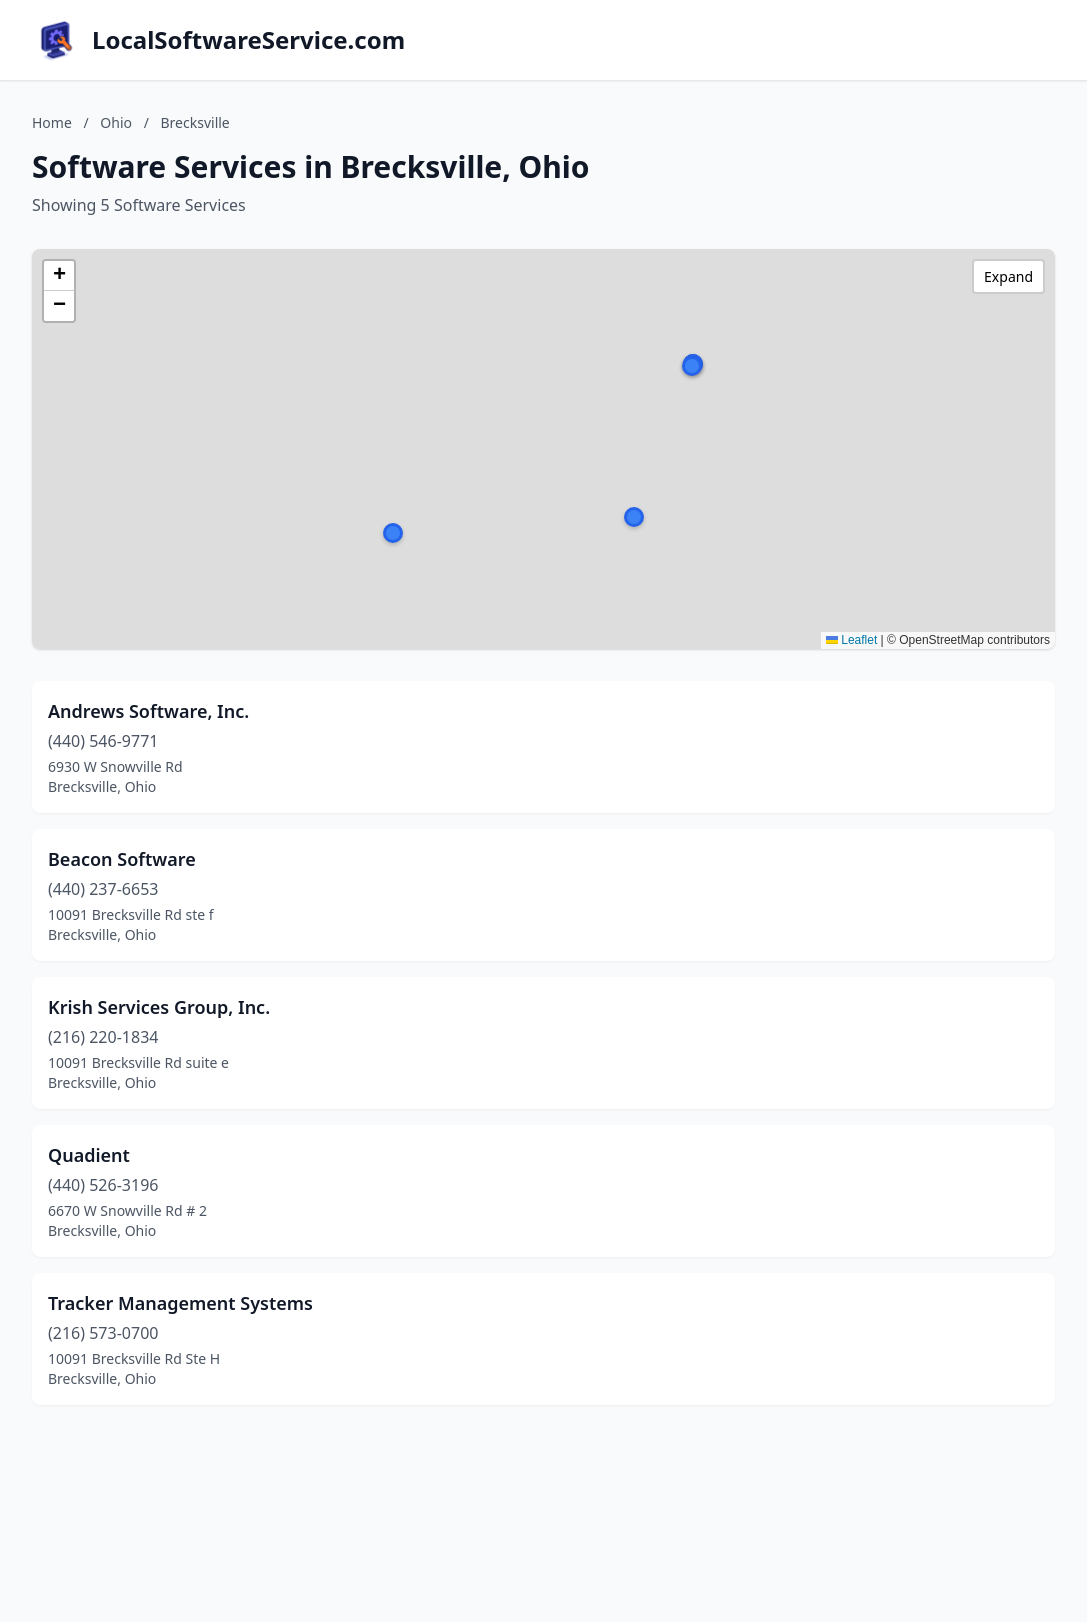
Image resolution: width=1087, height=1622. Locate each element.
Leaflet (851, 640)
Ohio (116, 122)
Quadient (89, 1155)
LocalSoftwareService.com (248, 40)
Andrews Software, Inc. (148, 711)
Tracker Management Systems (180, 1303)
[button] (634, 517)
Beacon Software (122, 859)
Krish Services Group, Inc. (159, 1007)
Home (52, 122)
